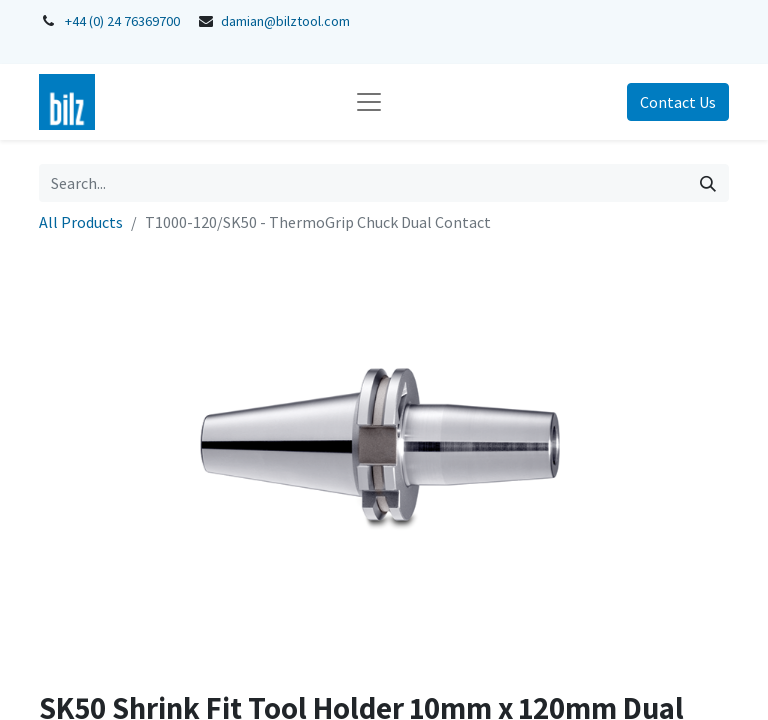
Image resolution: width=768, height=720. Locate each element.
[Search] (708, 183)
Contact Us (678, 102)
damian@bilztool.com (285, 21)
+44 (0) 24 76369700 (122, 21)
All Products (81, 222)
